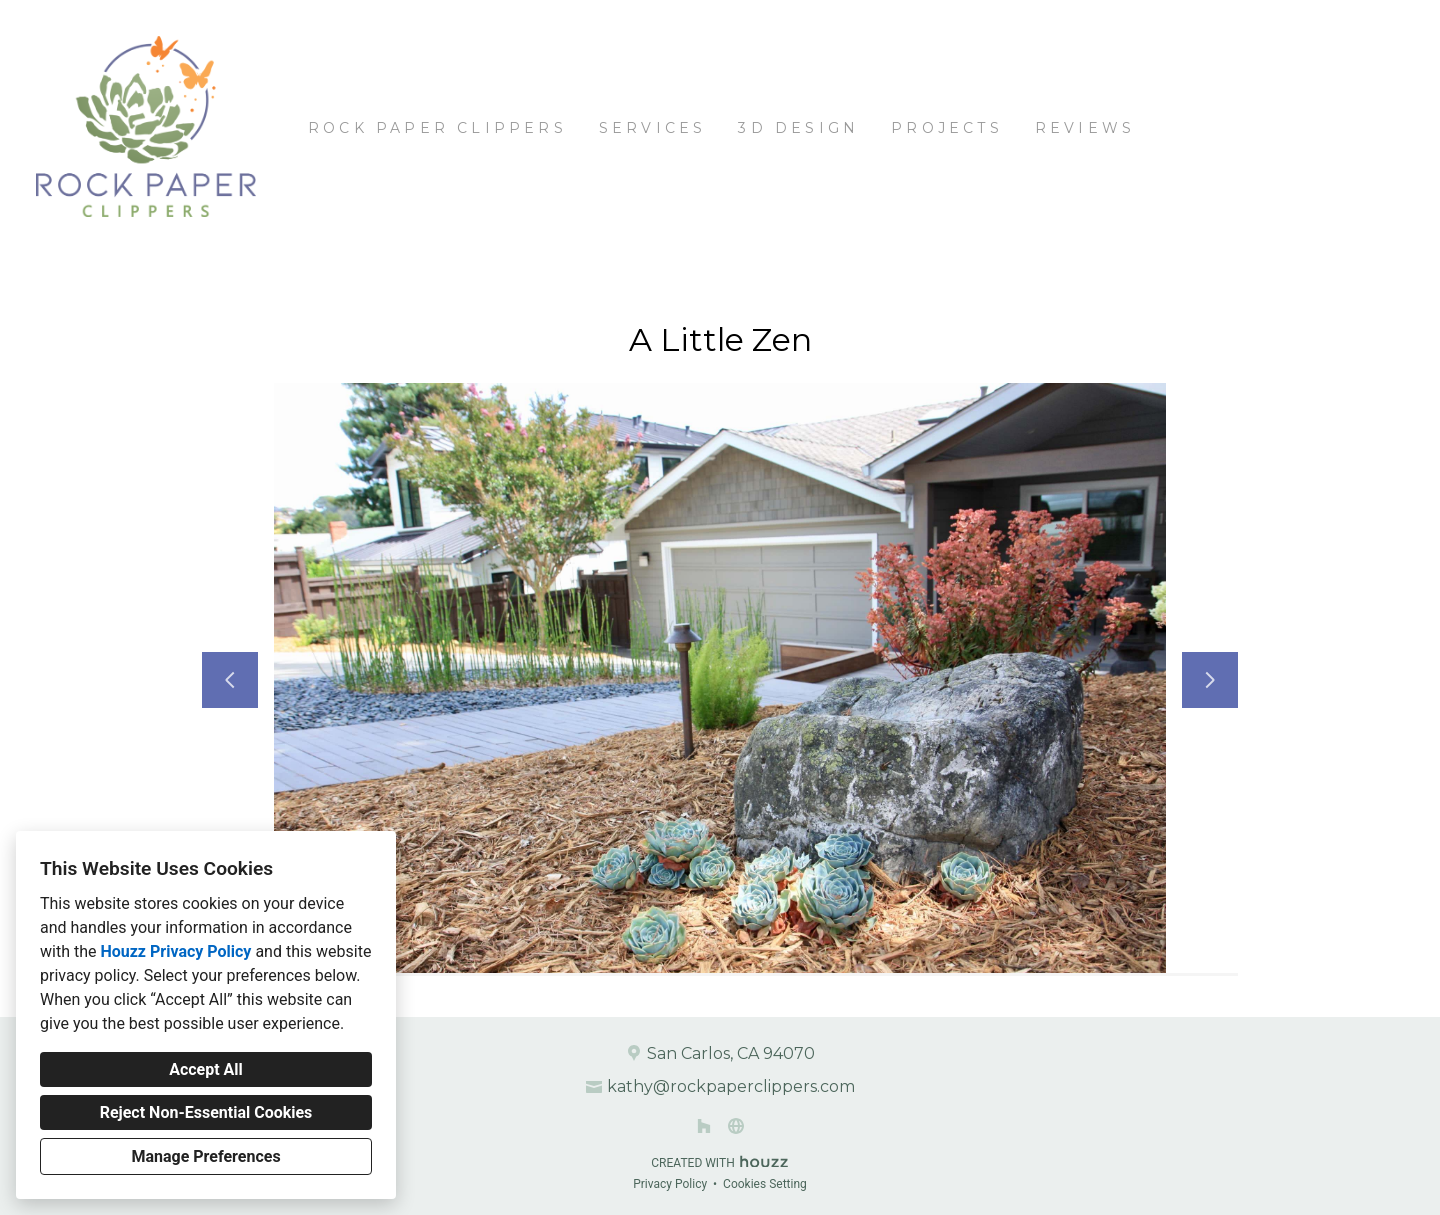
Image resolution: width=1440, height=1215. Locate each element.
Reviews (1085, 128)
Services (653, 128)
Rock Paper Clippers (437, 128)
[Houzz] (704, 1126)
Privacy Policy (670, 1184)
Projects (947, 128)
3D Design (798, 128)
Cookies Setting (765, 1184)
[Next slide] (1210, 680)
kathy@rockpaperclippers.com (731, 1086)
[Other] (736, 1126)
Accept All (206, 1069)
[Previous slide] (230, 680)
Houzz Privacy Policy (175, 951)
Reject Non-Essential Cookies (206, 1112)
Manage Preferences (205, 1156)
